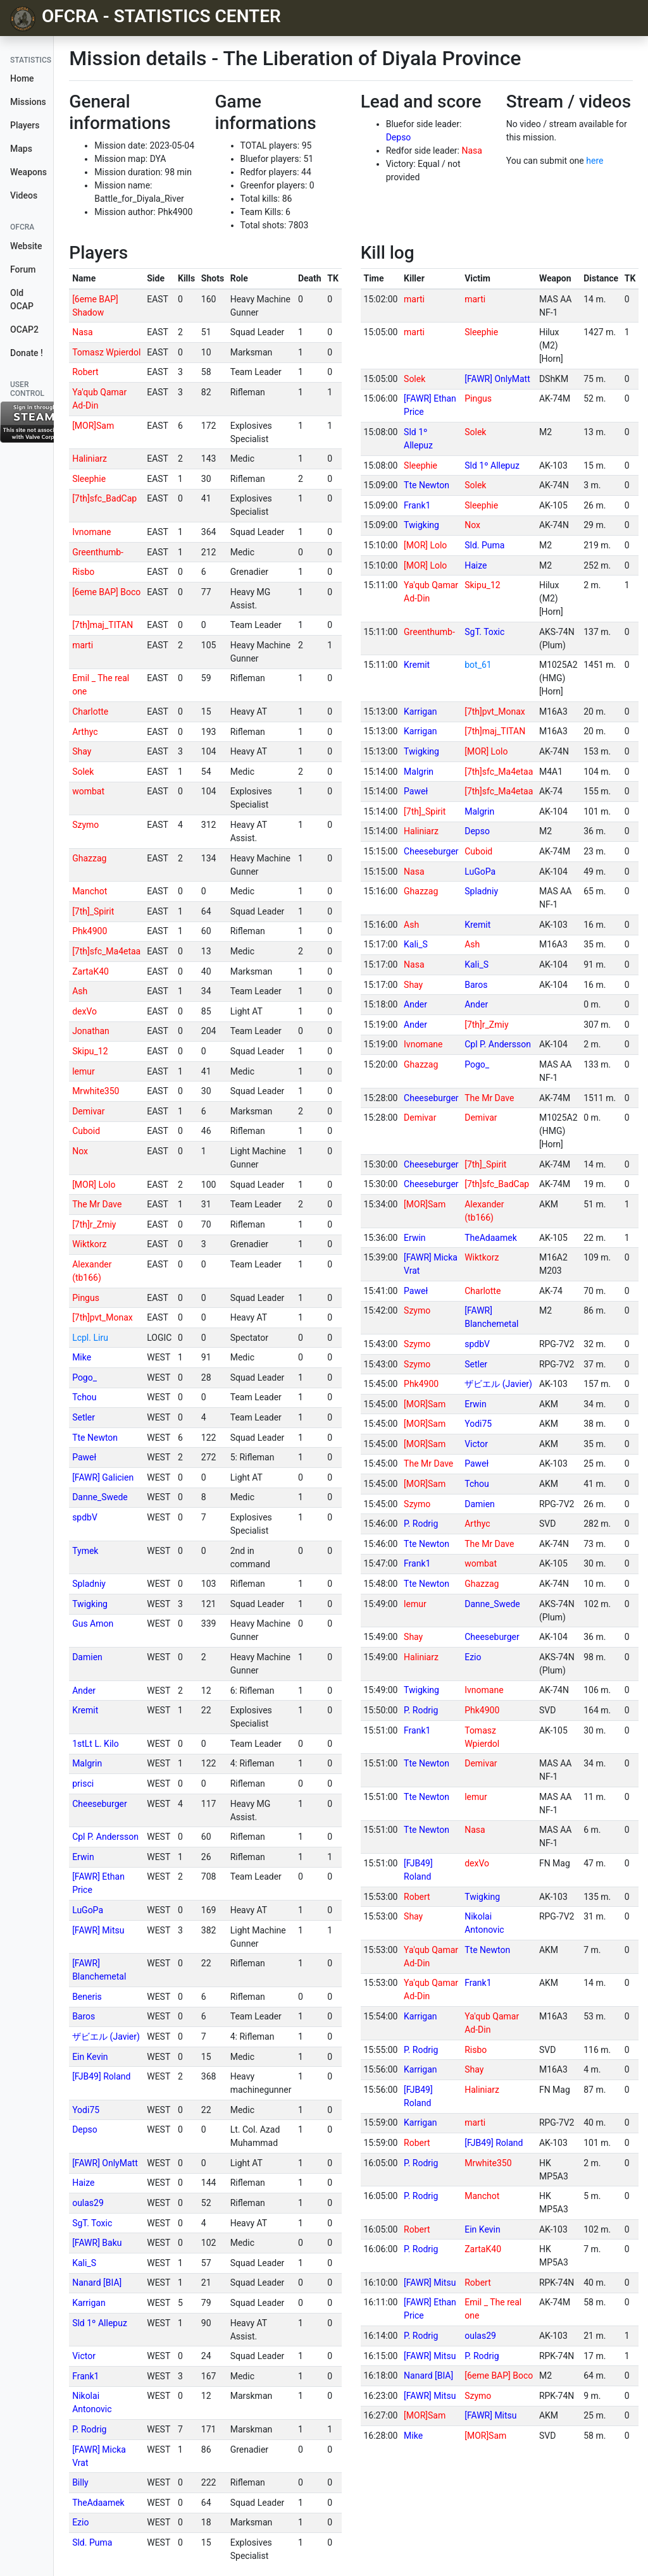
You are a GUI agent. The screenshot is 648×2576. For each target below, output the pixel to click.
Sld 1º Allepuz (99, 2323)
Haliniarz (89, 458)
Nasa (471, 150)
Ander (84, 1690)
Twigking (90, 1604)
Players (24, 125)
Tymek (85, 1551)
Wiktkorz (89, 1244)
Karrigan (89, 2303)
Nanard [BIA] (97, 2282)
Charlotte (90, 711)
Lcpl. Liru (90, 1338)
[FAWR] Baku (97, 2243)
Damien (87, 1657)
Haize (83, 2183)
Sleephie (89, 479)
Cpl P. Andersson (105, 1837)
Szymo (85, 825)
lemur (83, 1071)
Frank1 (85, 2376)
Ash (79, 991)
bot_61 (477, 665)
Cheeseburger (99, 1804)
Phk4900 (89, 931)
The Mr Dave (97, 1204)
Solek (83, 772)
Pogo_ (84, 1377)
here (594, 161)
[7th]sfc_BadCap (104, 498)
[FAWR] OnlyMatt (105, 2163)
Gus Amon (92, 1623)
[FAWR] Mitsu (98, 1930)
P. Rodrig (89, 2429)
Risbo (83, 572)
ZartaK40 (90, 971)
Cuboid (86, 1131)
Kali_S (84, 2263)
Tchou (84, 1397)
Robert (85, 372)
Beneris (87, 1997)
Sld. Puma (92, 2542)
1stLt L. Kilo (95, 1744)
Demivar (88, 1111)
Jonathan (90, 1031)
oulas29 (88, 2203)
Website (26, 246)
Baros (83, 2016)
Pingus (85, 1298)
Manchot (89, 891)
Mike (81, 1357)
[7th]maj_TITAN (102, 625)
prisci (83, 1783)
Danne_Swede (100, 1497)
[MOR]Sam (93, 426)
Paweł (84, 1457)
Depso (398, 137)
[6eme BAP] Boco (106, 592)
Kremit (85, 1710)
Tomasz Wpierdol (106, 352)
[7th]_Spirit (93, 911)
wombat (88, 791)
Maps (21, 149)
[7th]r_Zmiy (94, 1224)
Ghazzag (89, 858)
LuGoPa (87, 1910)
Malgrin (87, 1763)
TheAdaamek (98, 2503)
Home (22, 78)
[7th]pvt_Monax (102, 1317)
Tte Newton (95, 1438)
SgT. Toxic (92, 2223)
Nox (80, 1151)
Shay (81, 751)
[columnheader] (106, 279)
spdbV (84, 1517)
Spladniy (89, 1584)
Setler (83, 1417)
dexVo (84, 1011)
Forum (22, 269)
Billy (80, 2482)
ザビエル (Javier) (106, 2036)
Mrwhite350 (95, 1091)
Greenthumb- (97, 552)
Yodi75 (85, 2110)
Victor (84, 2356)
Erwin (83, 1857)
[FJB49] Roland (101, 2076)
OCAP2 (24, 329)
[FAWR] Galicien (103, 1477)
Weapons (28, 172)
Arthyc (84, 732)
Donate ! (26, 353)
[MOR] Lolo (93, 1185)
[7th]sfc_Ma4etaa (106, 951)
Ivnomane (91, 532)
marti (82, 645)
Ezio (80, 2522)
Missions (28, 102)
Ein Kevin (90, 2057)
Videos (23, 195)
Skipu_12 (90, 1051)
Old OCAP (22, 299)
